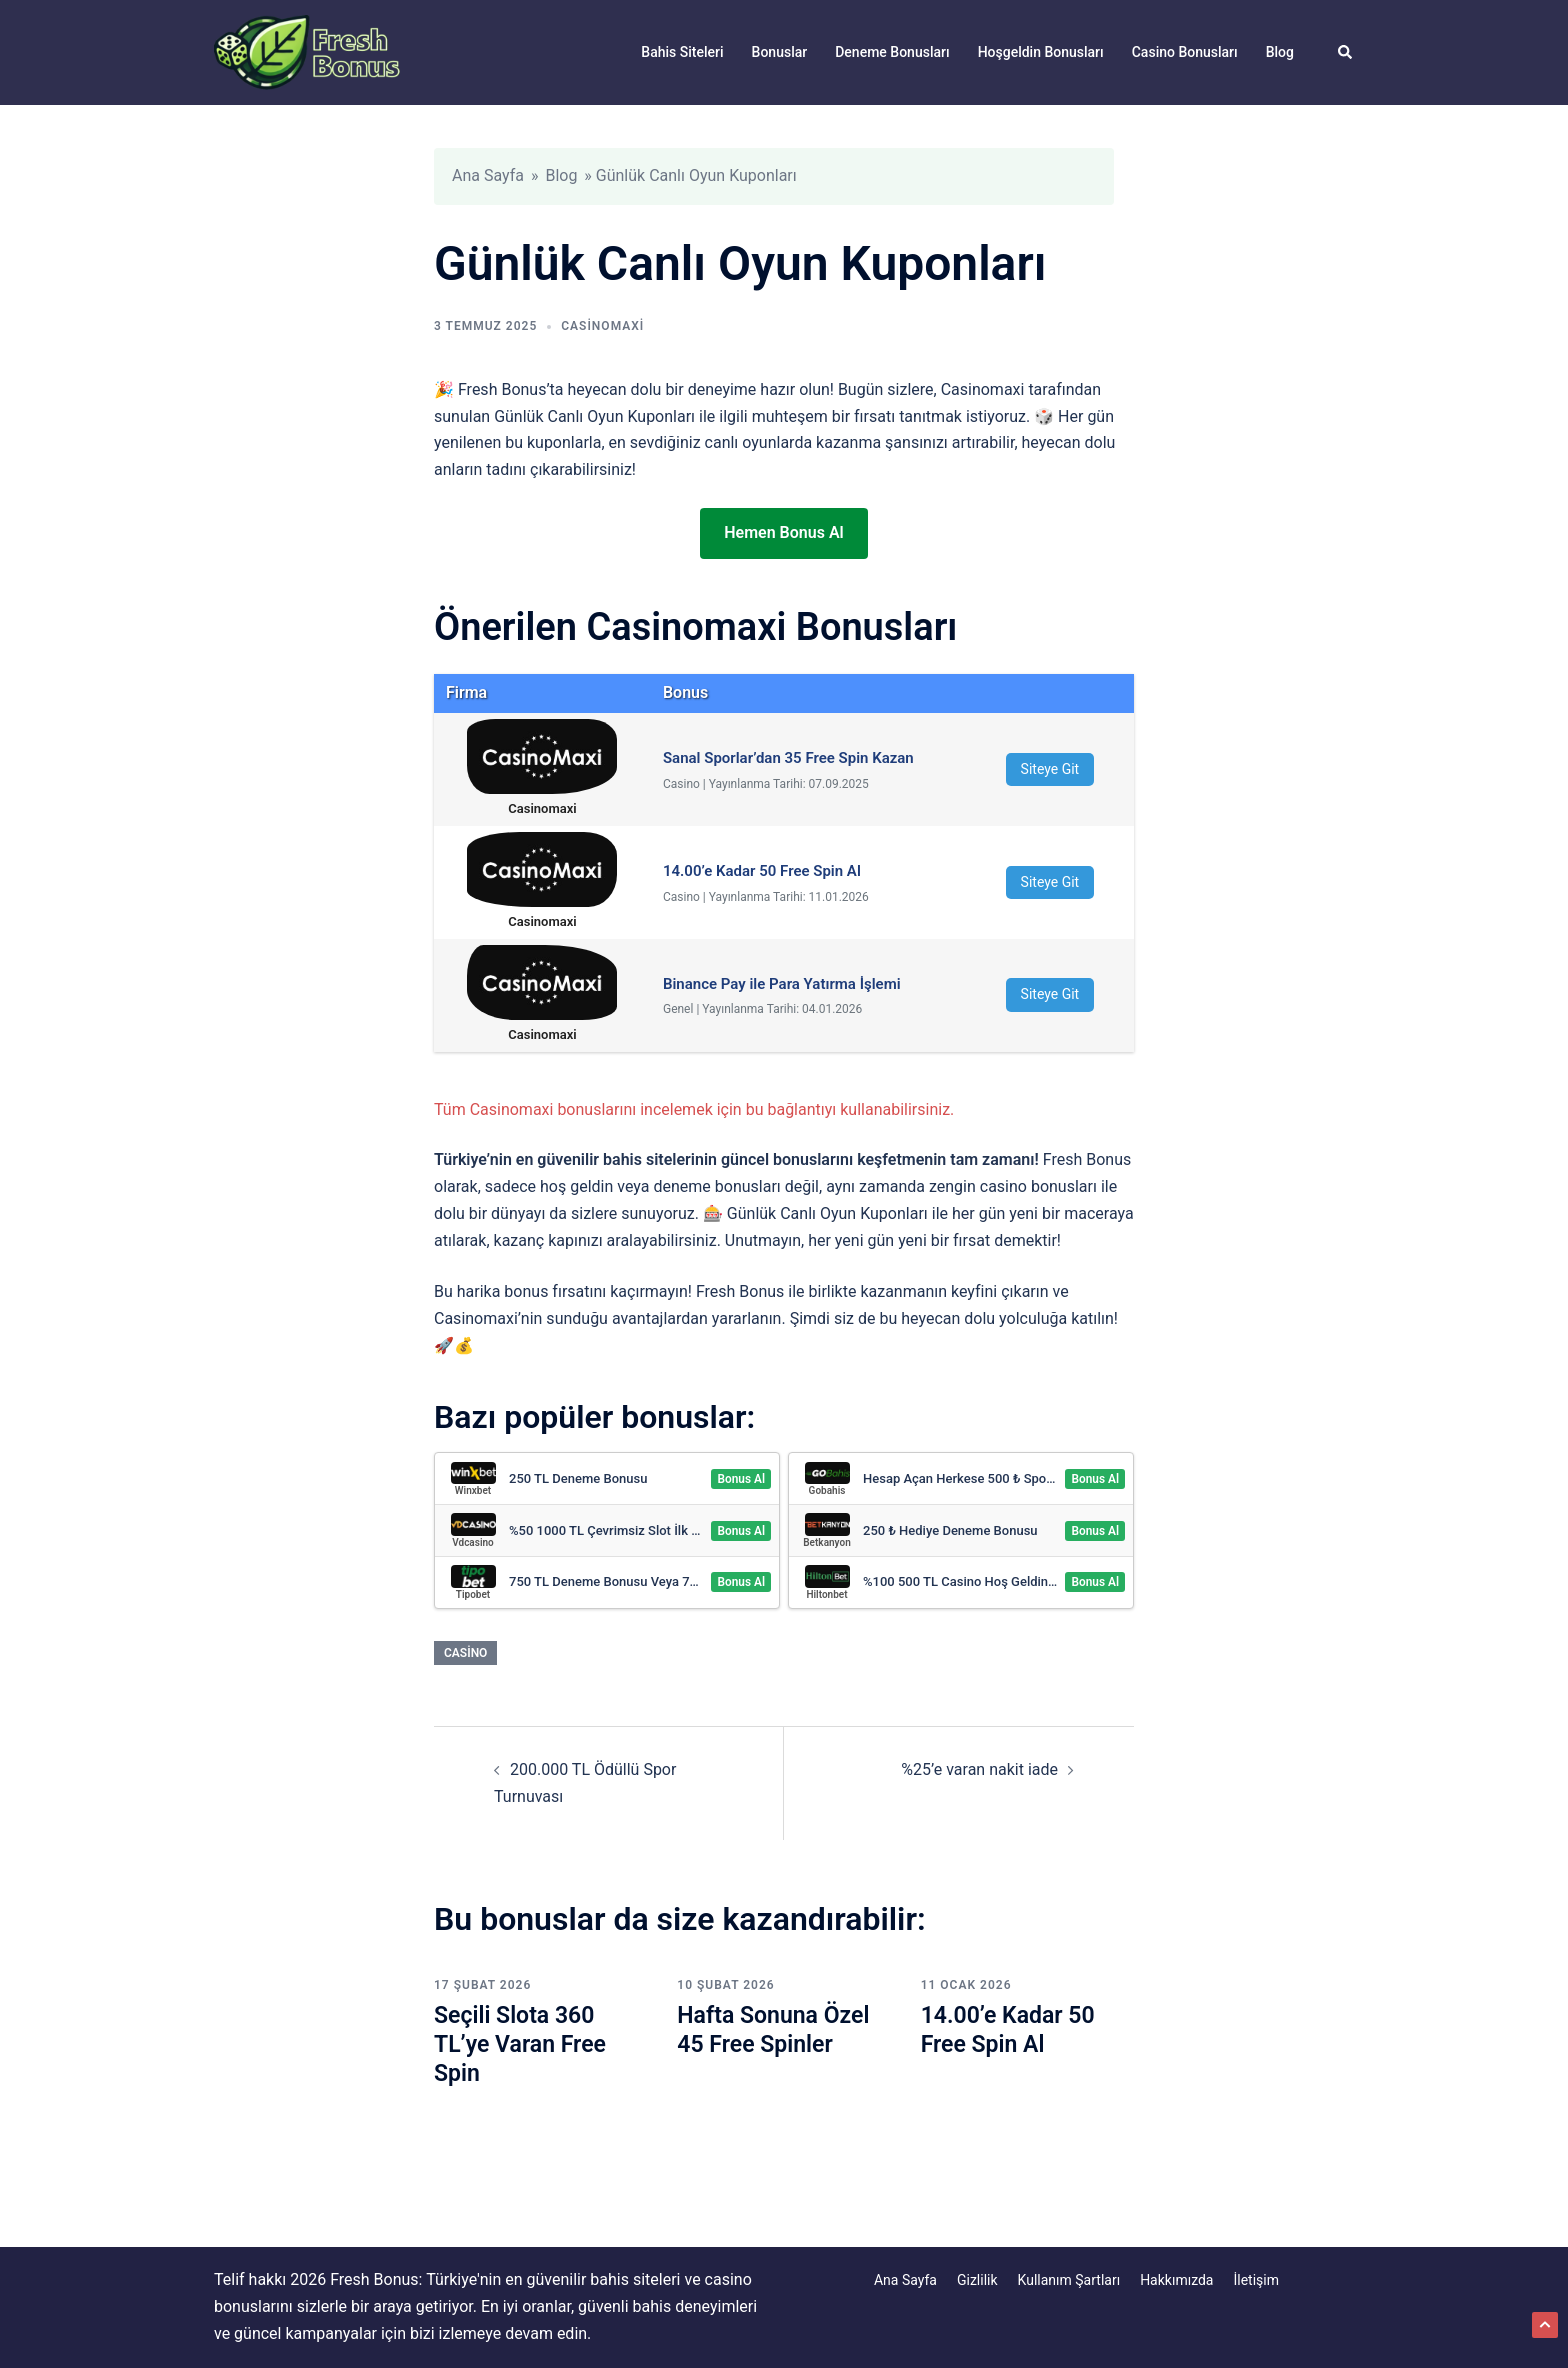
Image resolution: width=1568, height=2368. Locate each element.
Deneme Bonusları (892, 52)
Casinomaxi (602, 326)
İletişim (1256, 2280)
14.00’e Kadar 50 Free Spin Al (1011, 2029)
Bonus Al (741, 1479)
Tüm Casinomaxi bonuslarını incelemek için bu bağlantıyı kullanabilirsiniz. (694, 1109)
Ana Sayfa (488, 175)
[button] (1346, 52)
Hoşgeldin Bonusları (1041, 52)
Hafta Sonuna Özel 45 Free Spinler (777, 2029)
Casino (465, 1653)
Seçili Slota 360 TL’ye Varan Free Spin (523, 2044)
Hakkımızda (1176, 2280)
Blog (1280, 52)
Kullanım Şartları (1069, 2280)
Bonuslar (780, 52)
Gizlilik (977, 2280)
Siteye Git (1050, 769)
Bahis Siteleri (682, 52)
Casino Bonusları (1185, 52)
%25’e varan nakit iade (979, 1769)
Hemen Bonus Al (783, 532)
